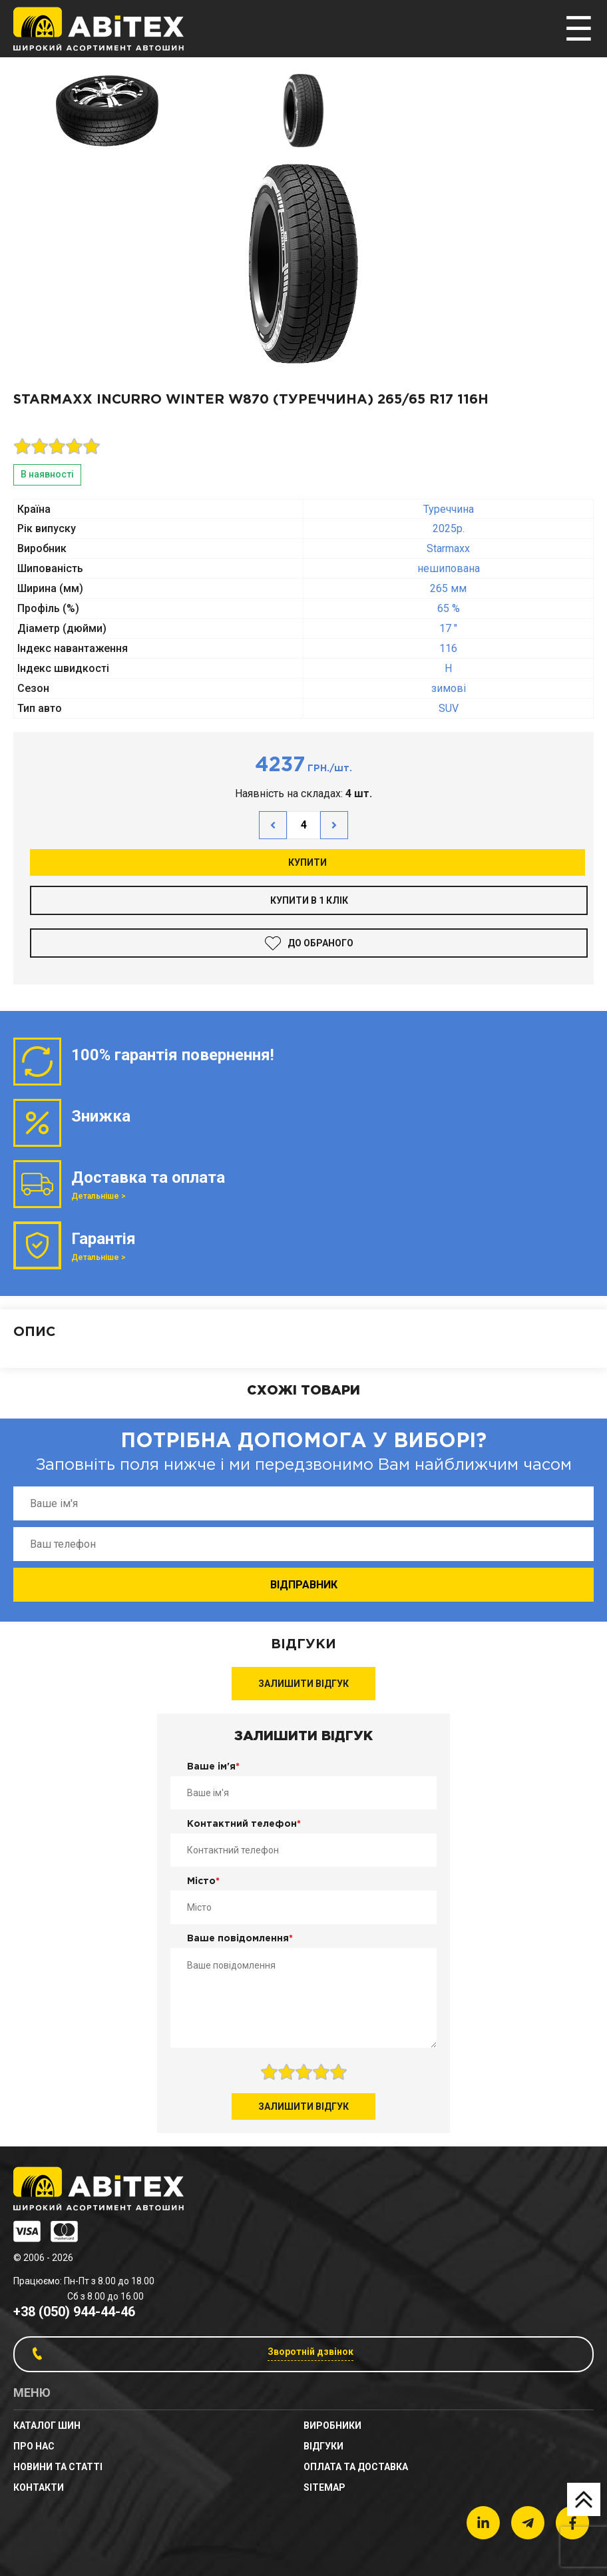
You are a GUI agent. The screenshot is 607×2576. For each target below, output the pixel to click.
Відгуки (323, 2446)
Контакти (38, 2487)
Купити (307, 862)
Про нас (34, 2446)
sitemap (324, 2487)
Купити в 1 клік (309, 900)
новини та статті (57, 2466)
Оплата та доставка (356, 2466)
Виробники (332, 2425)
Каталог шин (47, 2425)
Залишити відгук (303, 1683)
